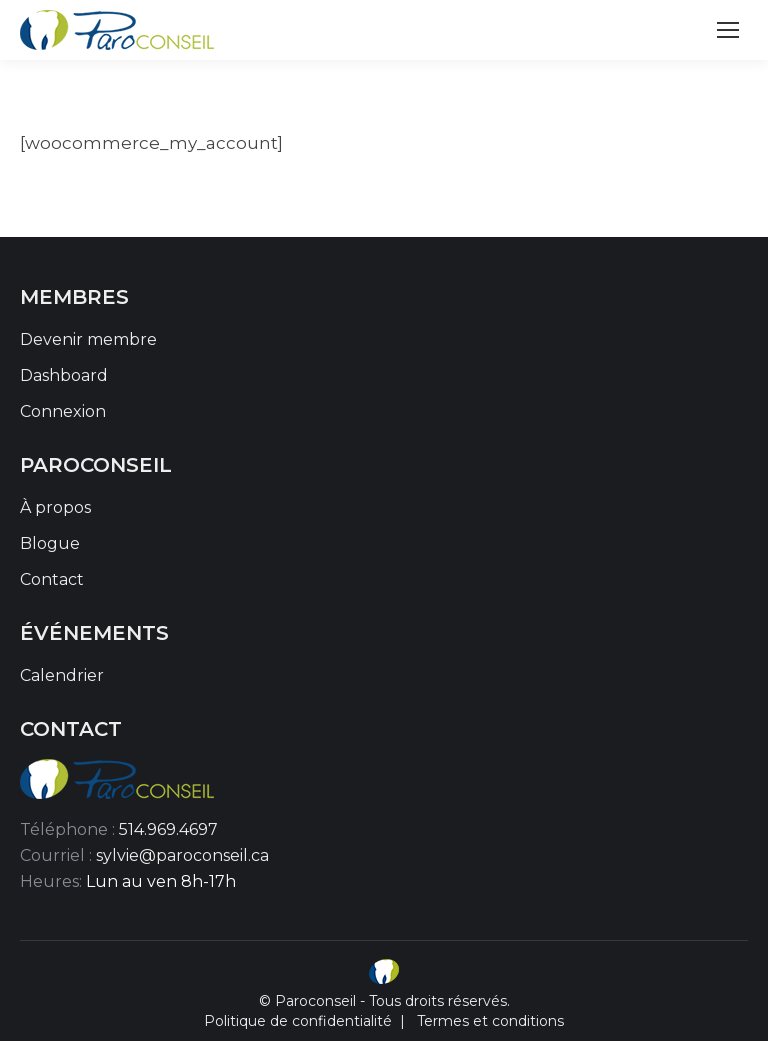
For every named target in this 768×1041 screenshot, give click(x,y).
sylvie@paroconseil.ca (182, 855)
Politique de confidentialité (298, 1021)
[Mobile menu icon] (728, 30)
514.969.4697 (168, 829)
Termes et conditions (490, 1021)
